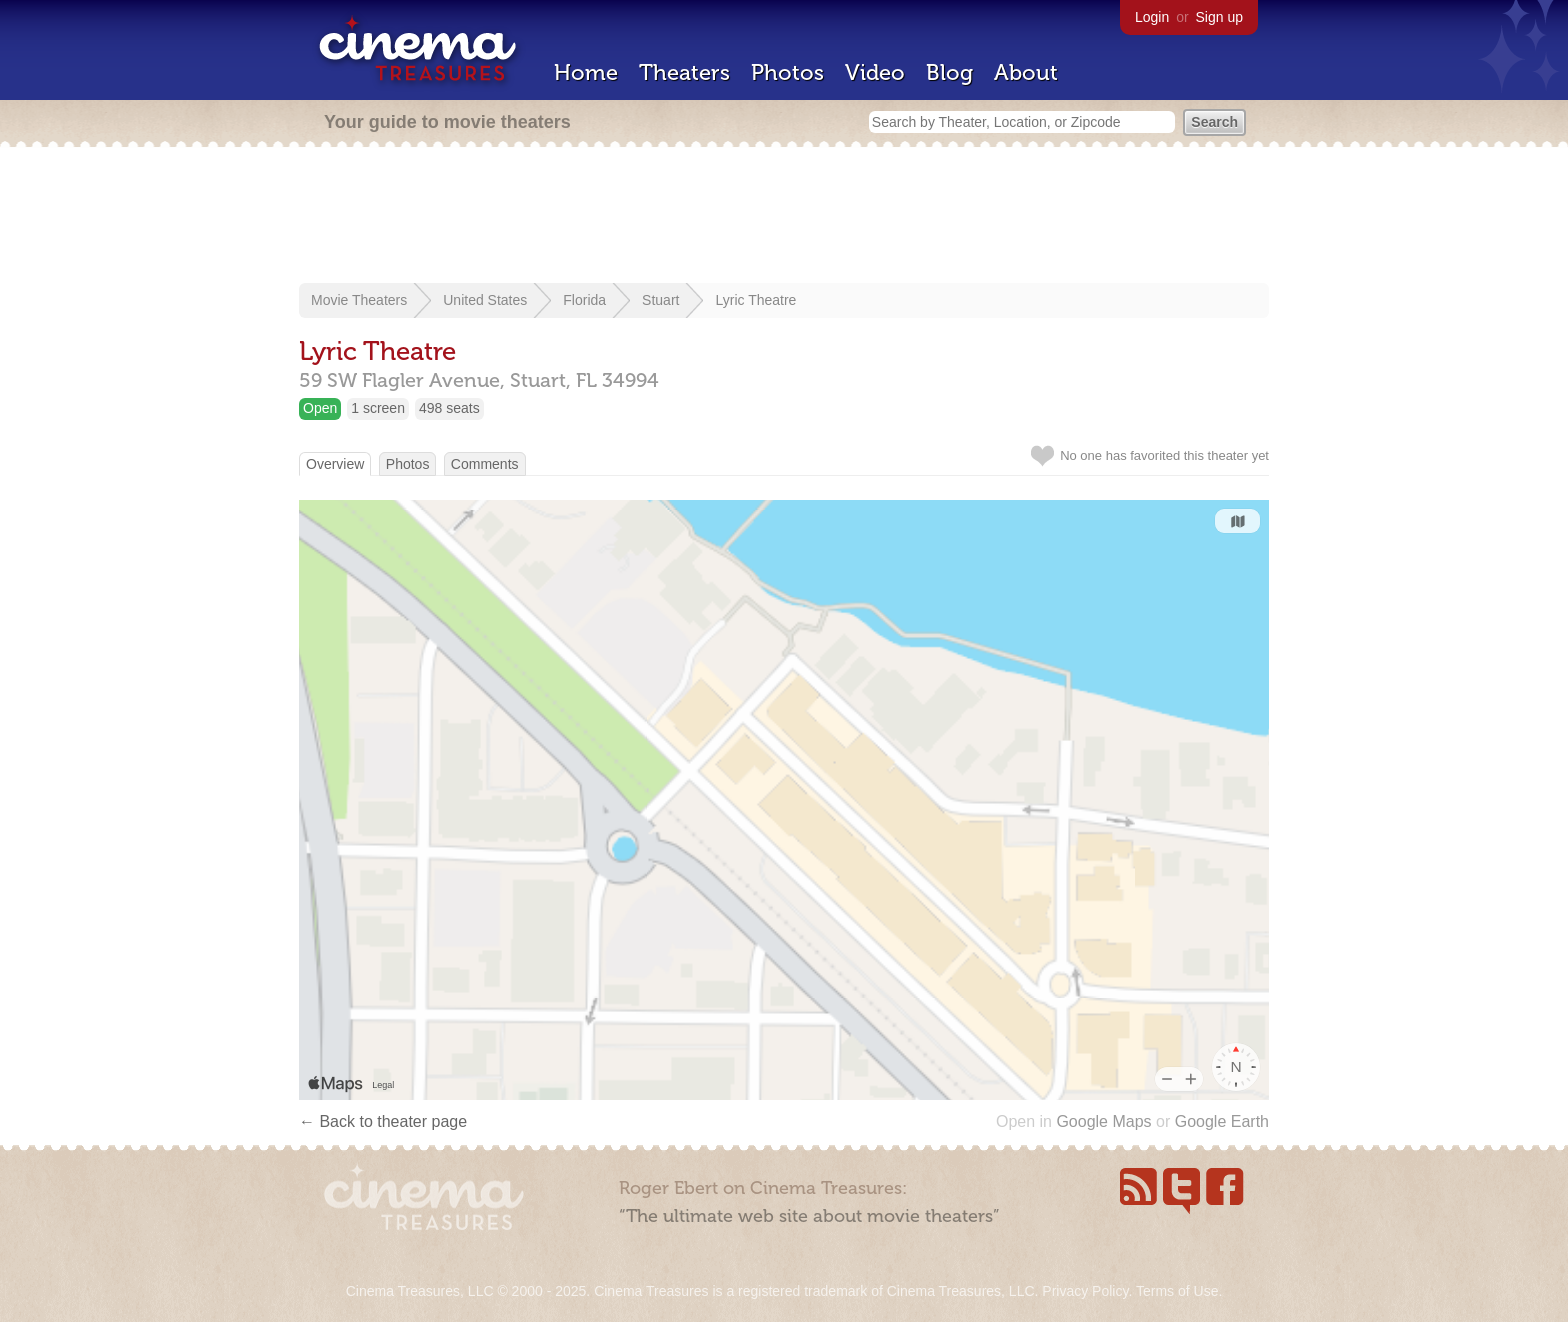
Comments (485, 464)
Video (875, 72)
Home (586, 72)
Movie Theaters (359, 300)
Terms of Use (1177, 1291)
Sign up (1219, 17)
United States (485, 300)
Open (320, 408)
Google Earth (1222, 1121)
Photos (787, 72)
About (1026, 72)
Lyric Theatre (755, 300)
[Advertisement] (784, 217)
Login (1152, 17)
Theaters (684, 72)
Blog (949, 72)
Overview (335, 464)
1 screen (378, 408)
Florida (584, 300)
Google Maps (1103, 1121)
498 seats (449, 408)
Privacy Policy (1085, 1291)
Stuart (660, 300)
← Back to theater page (383, 1121)
